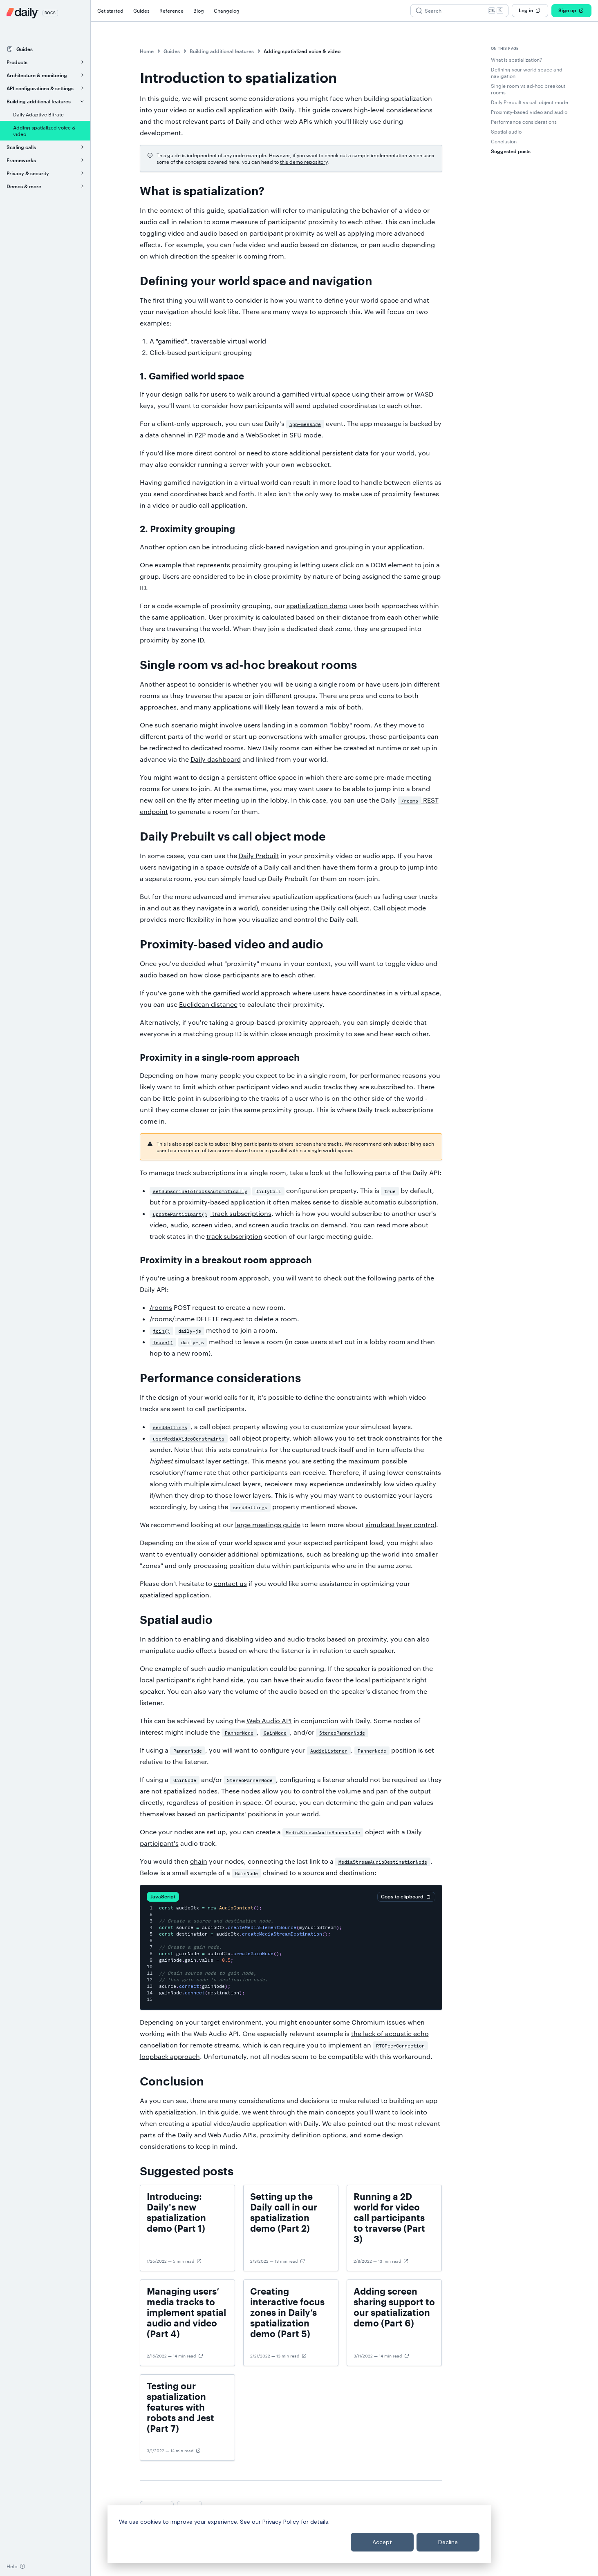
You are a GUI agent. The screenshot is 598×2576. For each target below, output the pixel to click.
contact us (230, 1583)
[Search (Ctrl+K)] (459, 10)
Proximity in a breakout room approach (226, 1260)
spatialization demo (317, 605)
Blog (198, 10)
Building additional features (222, 51)
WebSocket (263, 435)
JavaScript (162, 1896)
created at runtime (372, 748)
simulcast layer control (400, 1524)
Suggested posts (186, 2171)
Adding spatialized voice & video (302, 51)
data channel (165, 435)
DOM (378, 565)
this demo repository (303, 162)
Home (147, 51)
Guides (141, 10)
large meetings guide (267, 1524)
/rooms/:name (172, 1319)
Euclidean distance (208, 1004)
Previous (157, 2507)
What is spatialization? (202, 191)
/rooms (161, 1307)
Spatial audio (176, 1620)
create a (309, 1832)
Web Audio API (269, 1720)
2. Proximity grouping (187, 529)
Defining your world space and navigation (256, 281)
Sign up (571, 10)
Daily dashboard (215, 759)
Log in (530, 10)
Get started (110, 10)
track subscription (234, 1236)
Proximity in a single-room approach (220, 1057)
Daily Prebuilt (259, 855)
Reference (171, 10)
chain (198, 1861)
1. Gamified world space (192, 376)
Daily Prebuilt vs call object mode (233, 837)
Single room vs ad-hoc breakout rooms (248, 665)
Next (189, 2507)
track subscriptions (210, 1213)
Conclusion (172, 2082)
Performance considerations (220, 1378)
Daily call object (345, 908)
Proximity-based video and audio (231, 944)
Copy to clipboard (406, 1897)
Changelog (227, 10)
